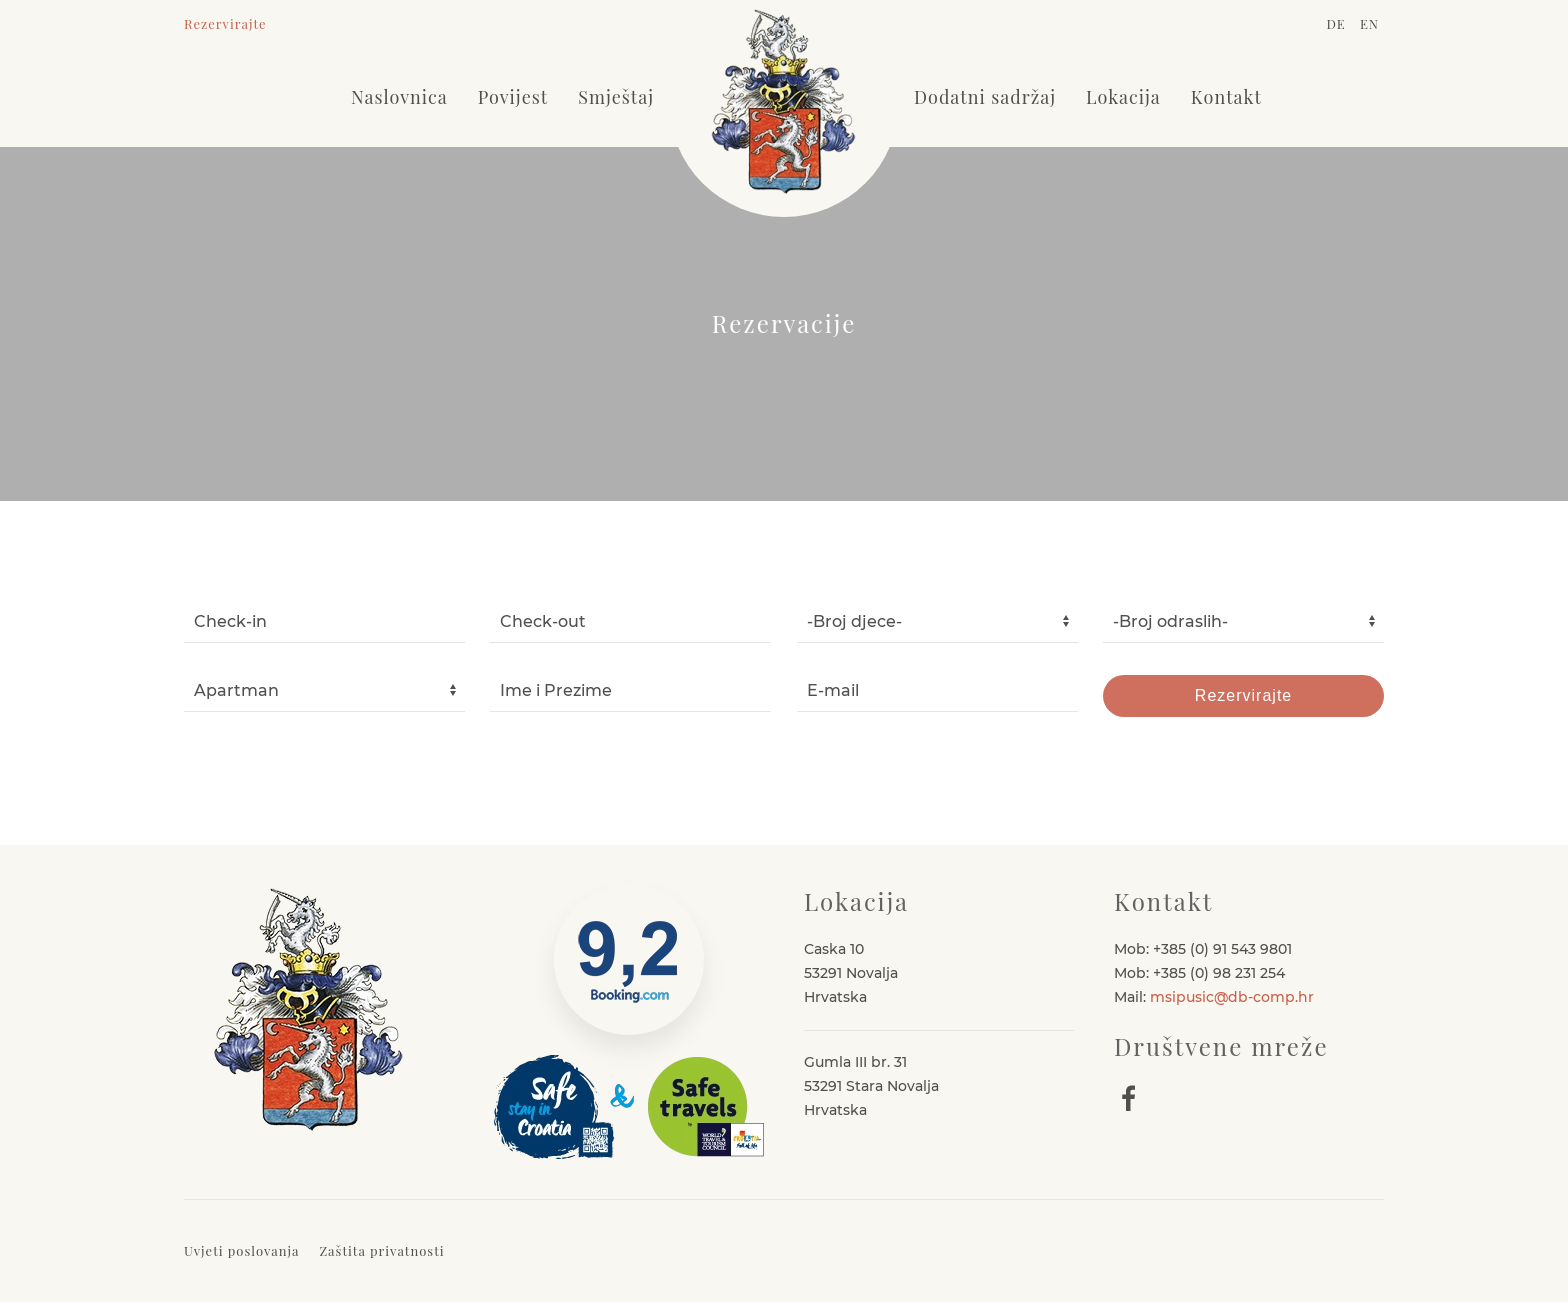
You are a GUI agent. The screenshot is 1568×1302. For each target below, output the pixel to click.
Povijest (513, 97)
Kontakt (1226, 97)
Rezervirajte (225, 23)
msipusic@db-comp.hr (1232, 997)
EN (1369, 23)
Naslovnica (399, 97)
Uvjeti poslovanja (241, 1250)
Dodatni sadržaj (985, 97)
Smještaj (616, 97)
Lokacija (1123, 97)
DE (1337, 23)
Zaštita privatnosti (381, 1250)
